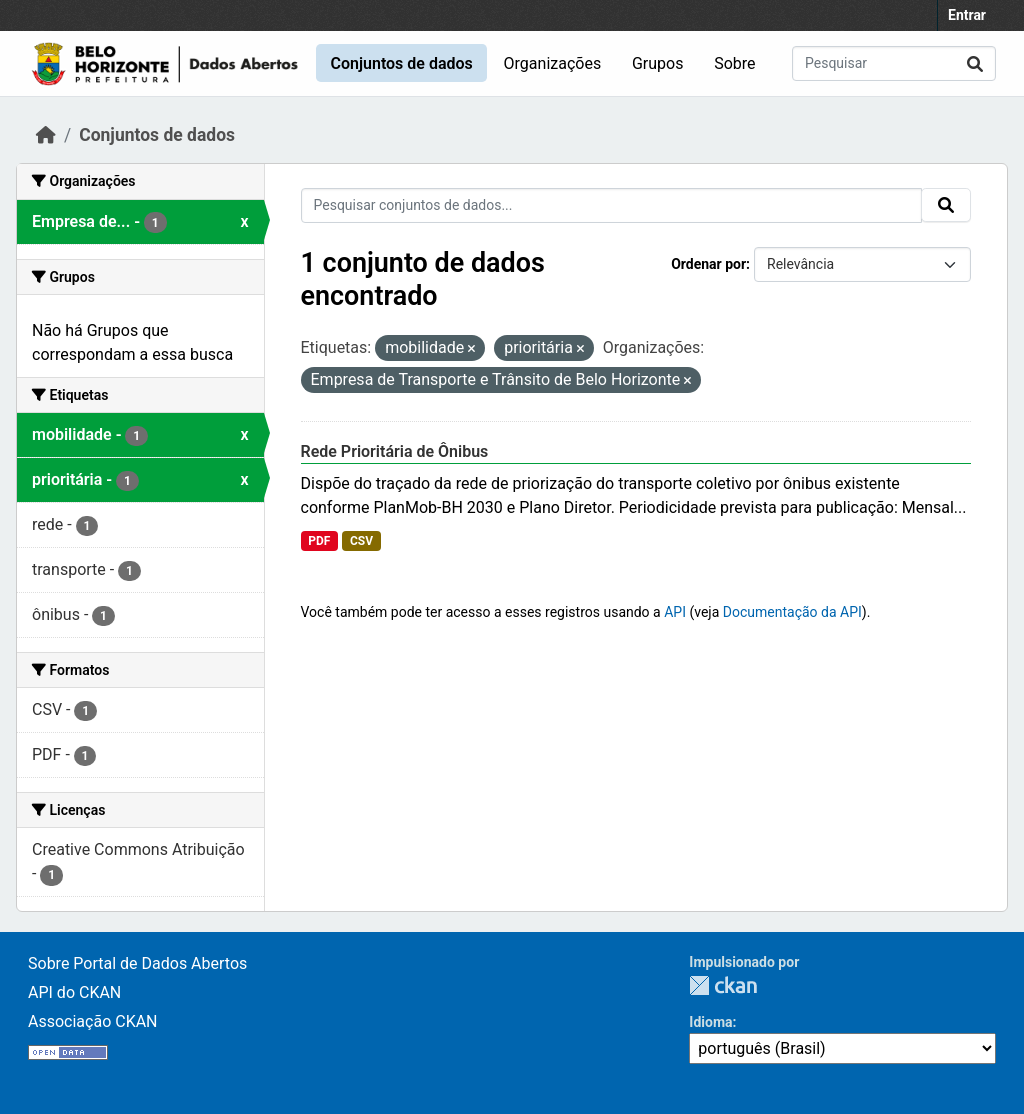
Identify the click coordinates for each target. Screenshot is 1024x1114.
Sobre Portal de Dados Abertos (137, 963)
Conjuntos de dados (401, 63)
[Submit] (975, 63)
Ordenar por (708, 264)
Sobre (734, 63)
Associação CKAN (93, 1021)
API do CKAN (74, 992)
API (675, 612)
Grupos (658, 63)
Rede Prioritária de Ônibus (395, 451)
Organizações (553, 63)
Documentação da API (792, 612)
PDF (319, 541)
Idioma (710, 1022)
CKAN (723, 985)
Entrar (967, 15)
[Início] (46, 135)
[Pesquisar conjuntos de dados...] (894, 63)
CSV (361, 541)
